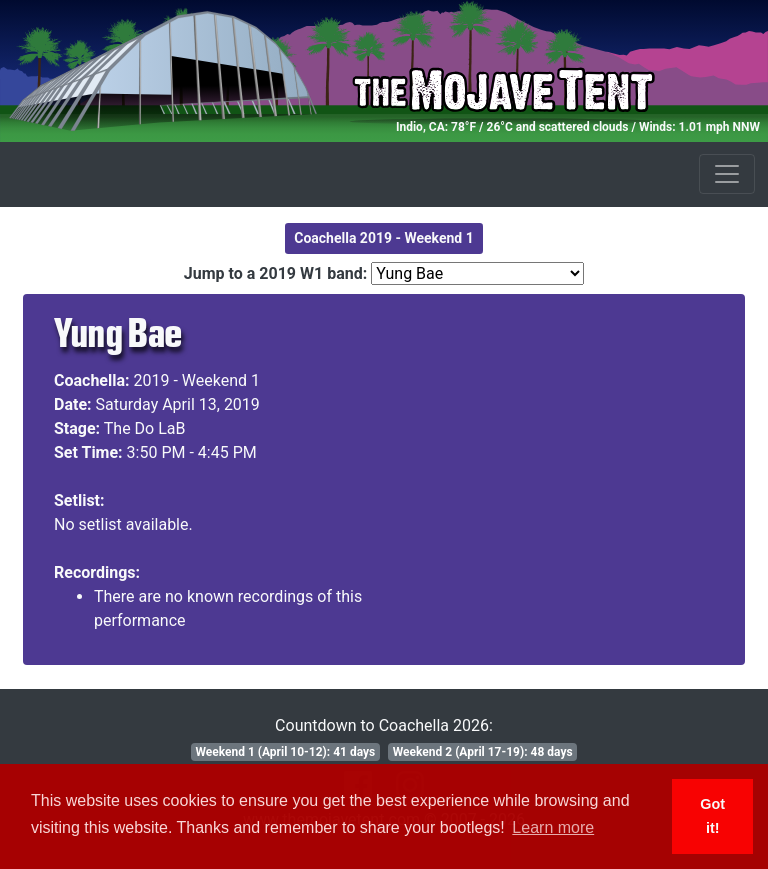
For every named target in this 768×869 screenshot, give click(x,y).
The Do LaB (145, 428)
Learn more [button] (553, 827)
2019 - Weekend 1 (197, 380)
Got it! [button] (712, 816)
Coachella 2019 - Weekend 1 (384, 238)
